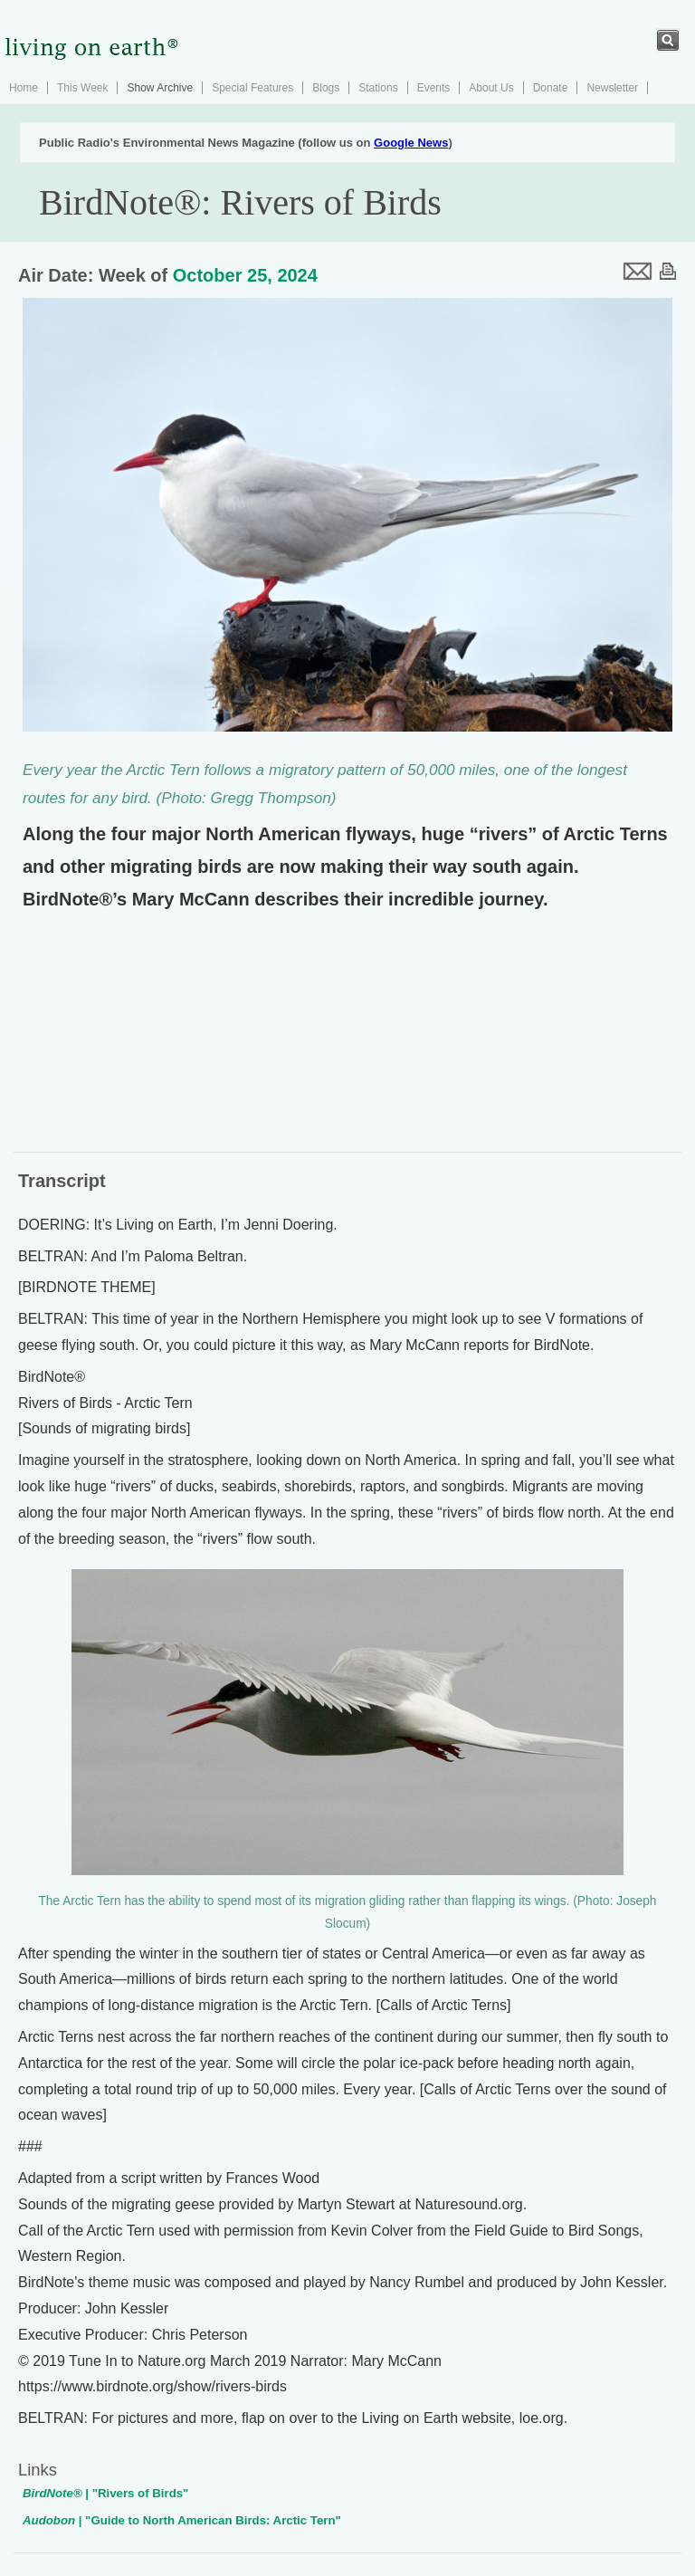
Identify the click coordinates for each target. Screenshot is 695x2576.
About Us (491, 87)
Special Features (252, 87)
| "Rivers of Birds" (105, 2493)
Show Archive (160, 87)
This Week (82, 87)
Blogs (325, 87)
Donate (550, 87)
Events (434, 87)
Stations (377, 87)
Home (23, 87)
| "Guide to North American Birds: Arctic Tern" (182, 2520)
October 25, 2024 (245, 275)
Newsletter (612, 87)
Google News (411, 142)
